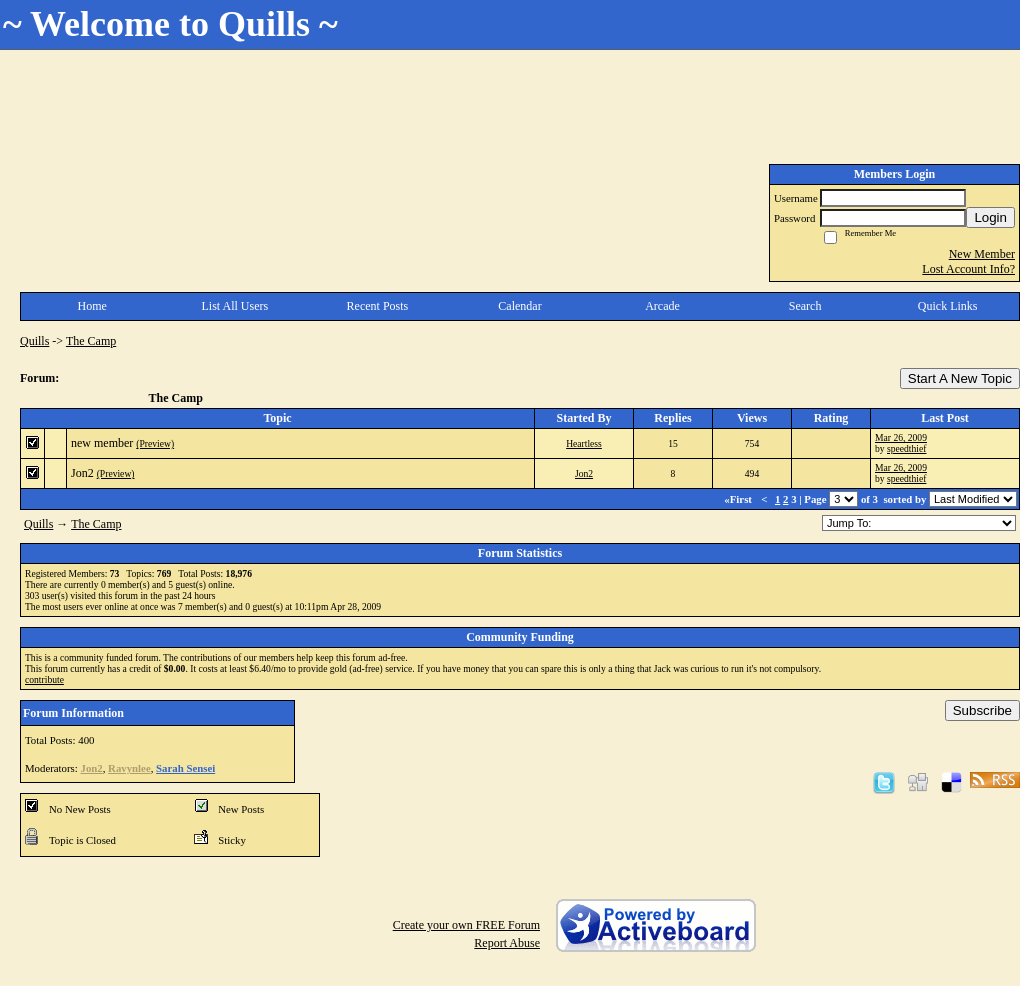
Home (92, 306)
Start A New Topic (960, 378)
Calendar (519, 306)
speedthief (906, 448)
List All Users (235, 306)
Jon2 (82, 473)
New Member (982, 254)
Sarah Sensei (185, 768)
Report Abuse (507, 943)
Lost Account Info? (968, 269)
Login (990, 217)
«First (739, 499)
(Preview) (155, 443)
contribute (44, 679)
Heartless (584, 443)
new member (102, 443)
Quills (34, 341)
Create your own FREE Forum (466, 925)
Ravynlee (129, 768)
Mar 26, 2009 (901, 437)
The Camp (91, 341)
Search (805, 306)
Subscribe (982, 710)
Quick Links (948, 306)
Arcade (662, 306)
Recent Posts (378, 306)
